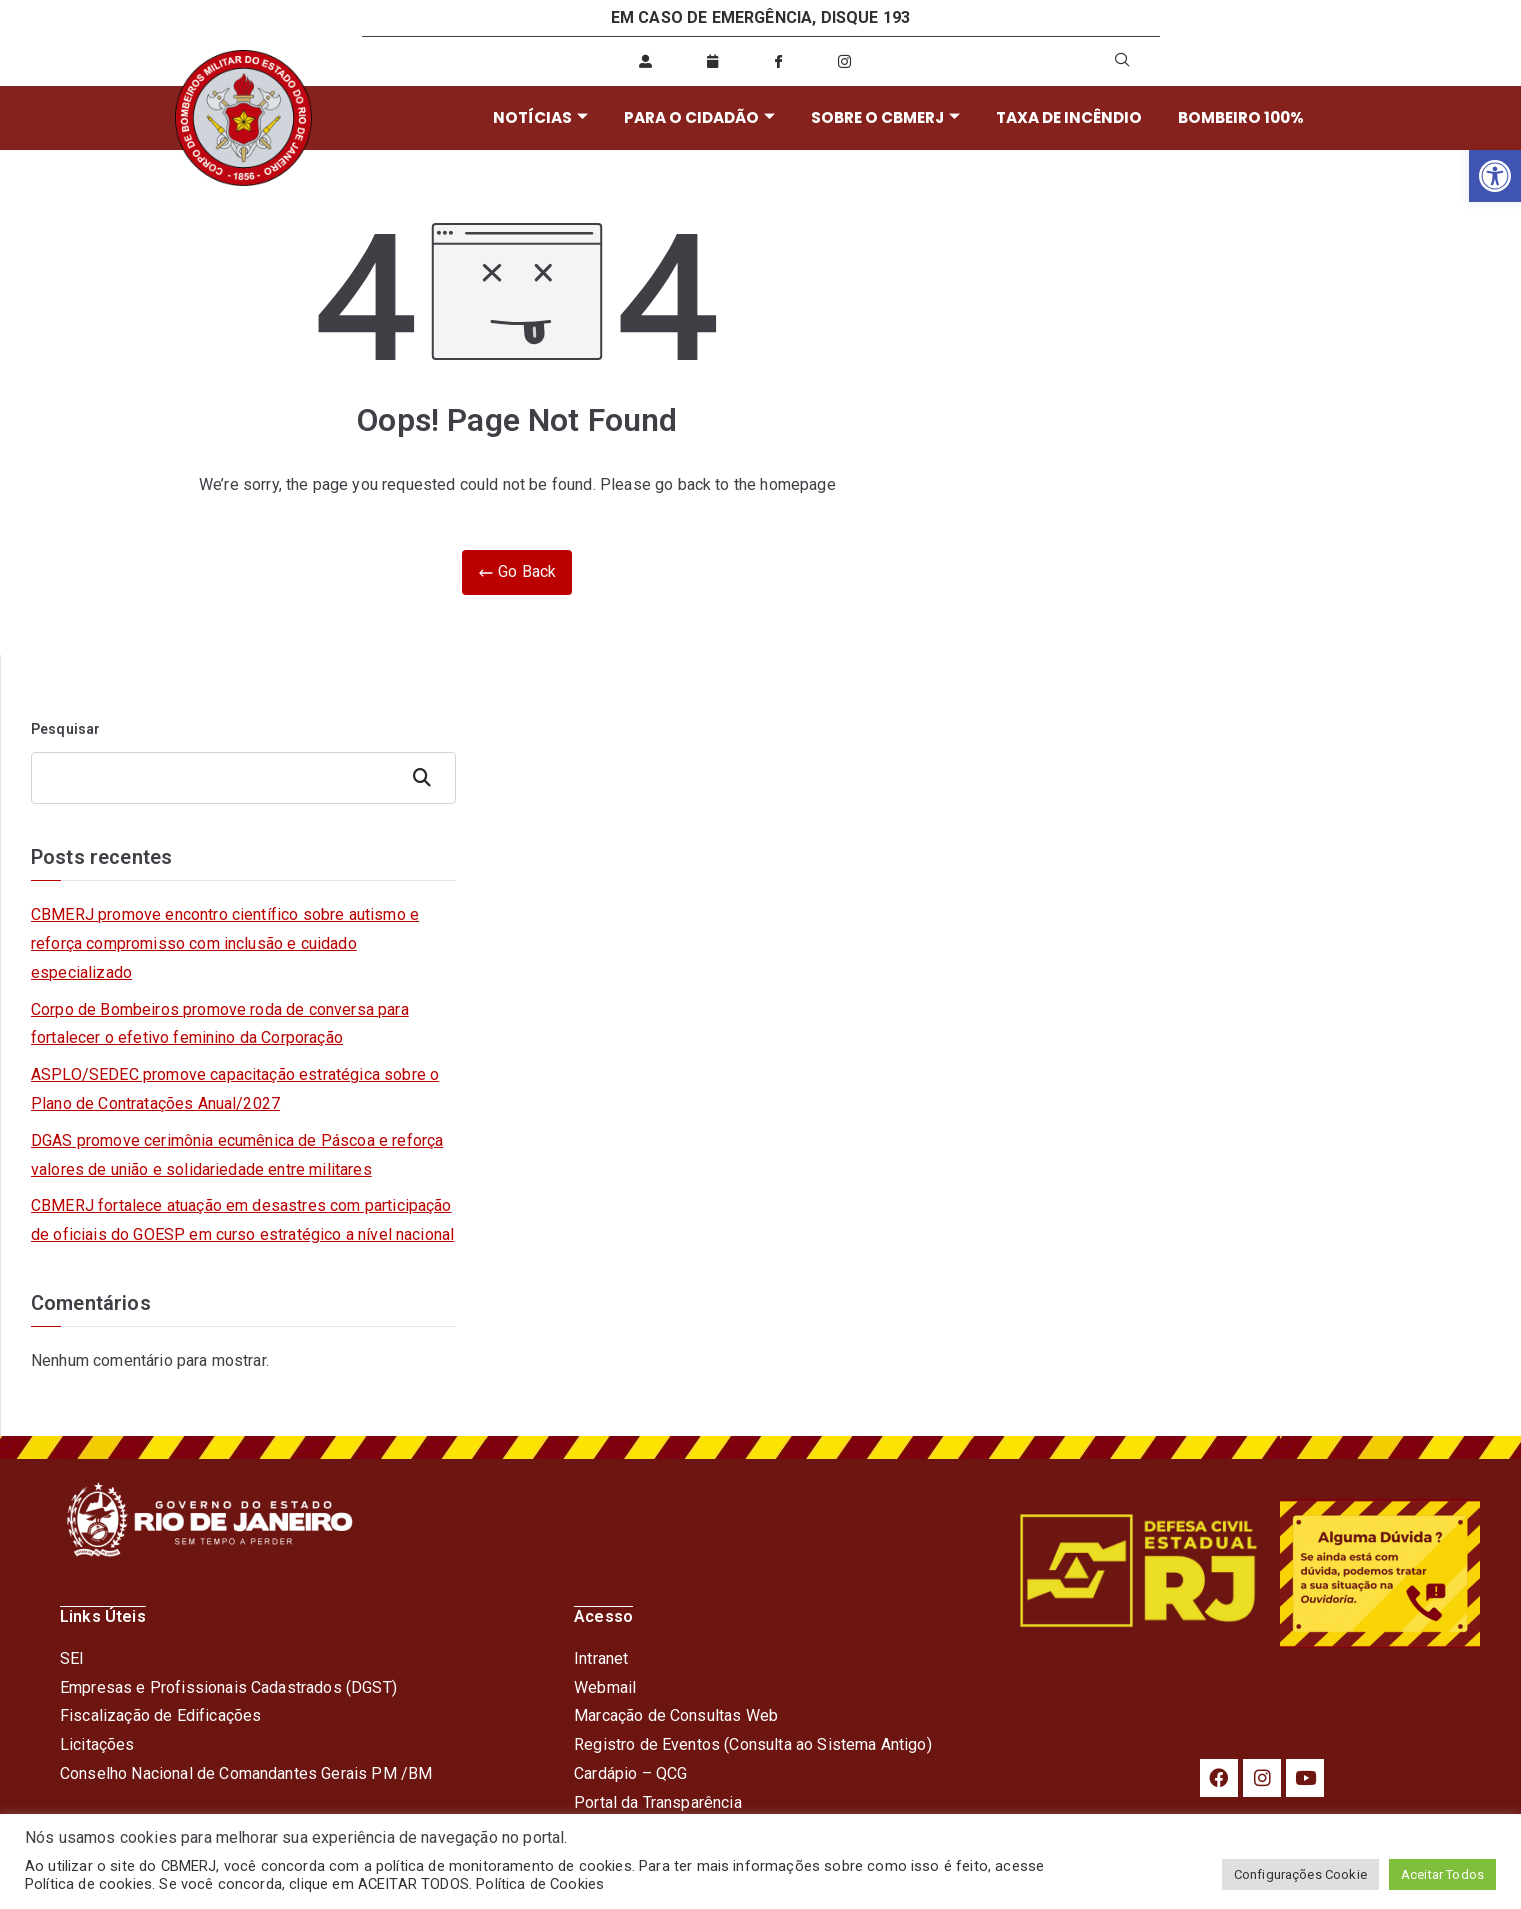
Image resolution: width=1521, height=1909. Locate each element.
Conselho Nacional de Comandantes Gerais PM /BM (246, 1773)
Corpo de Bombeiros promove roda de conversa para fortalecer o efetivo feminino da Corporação (220, 1024)
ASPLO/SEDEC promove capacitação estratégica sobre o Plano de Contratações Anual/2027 (235, 1089)
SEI (72, 1658)
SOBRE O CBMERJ (881, 117)
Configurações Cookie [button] (1300, 1874)
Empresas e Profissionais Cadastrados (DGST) (228, 1687)
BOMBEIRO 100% (1234, 117)
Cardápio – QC (625, 1773)
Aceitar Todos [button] (1442, 1874)
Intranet (601, 1658)
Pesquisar (65, 729)
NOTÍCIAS (540, 117)
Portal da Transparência (658, 1802)
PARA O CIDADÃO (697, 117)
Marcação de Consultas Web (676, 1715)
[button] (1495, 176)
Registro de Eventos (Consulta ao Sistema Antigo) (753, 1744)
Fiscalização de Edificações (160, 1715)
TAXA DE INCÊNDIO (1063, 117)
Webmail (605, 1687)
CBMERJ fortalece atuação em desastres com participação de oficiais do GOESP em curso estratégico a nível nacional (242, 1220)
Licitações (97, 1744)
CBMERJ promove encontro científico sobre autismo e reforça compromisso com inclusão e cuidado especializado (225, 943)
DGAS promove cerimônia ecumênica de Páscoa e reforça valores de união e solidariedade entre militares (237, 1155)
